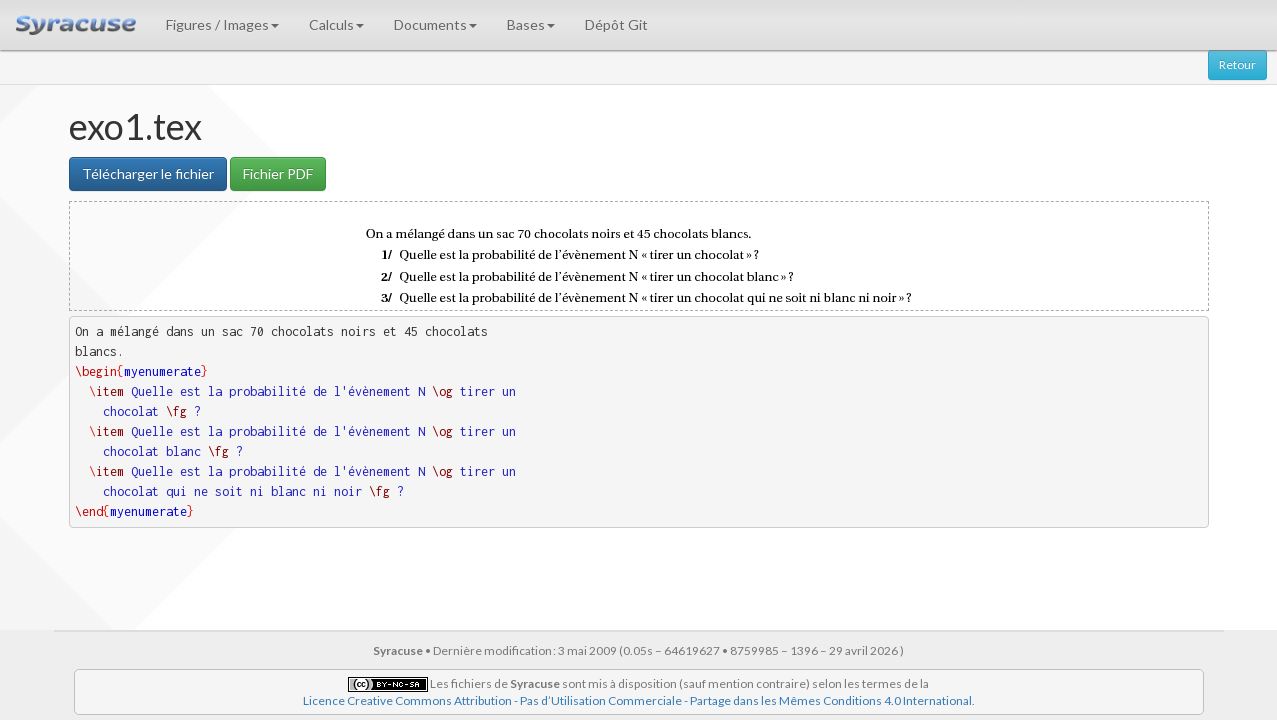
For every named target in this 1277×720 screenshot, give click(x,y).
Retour (1237, 64)
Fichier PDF (278, 173)
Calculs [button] (336, 24)
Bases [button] (531, 24)
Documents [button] (435, 24)
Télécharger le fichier (148, 173)
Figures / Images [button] (222, 24)
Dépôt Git (616, 24)
